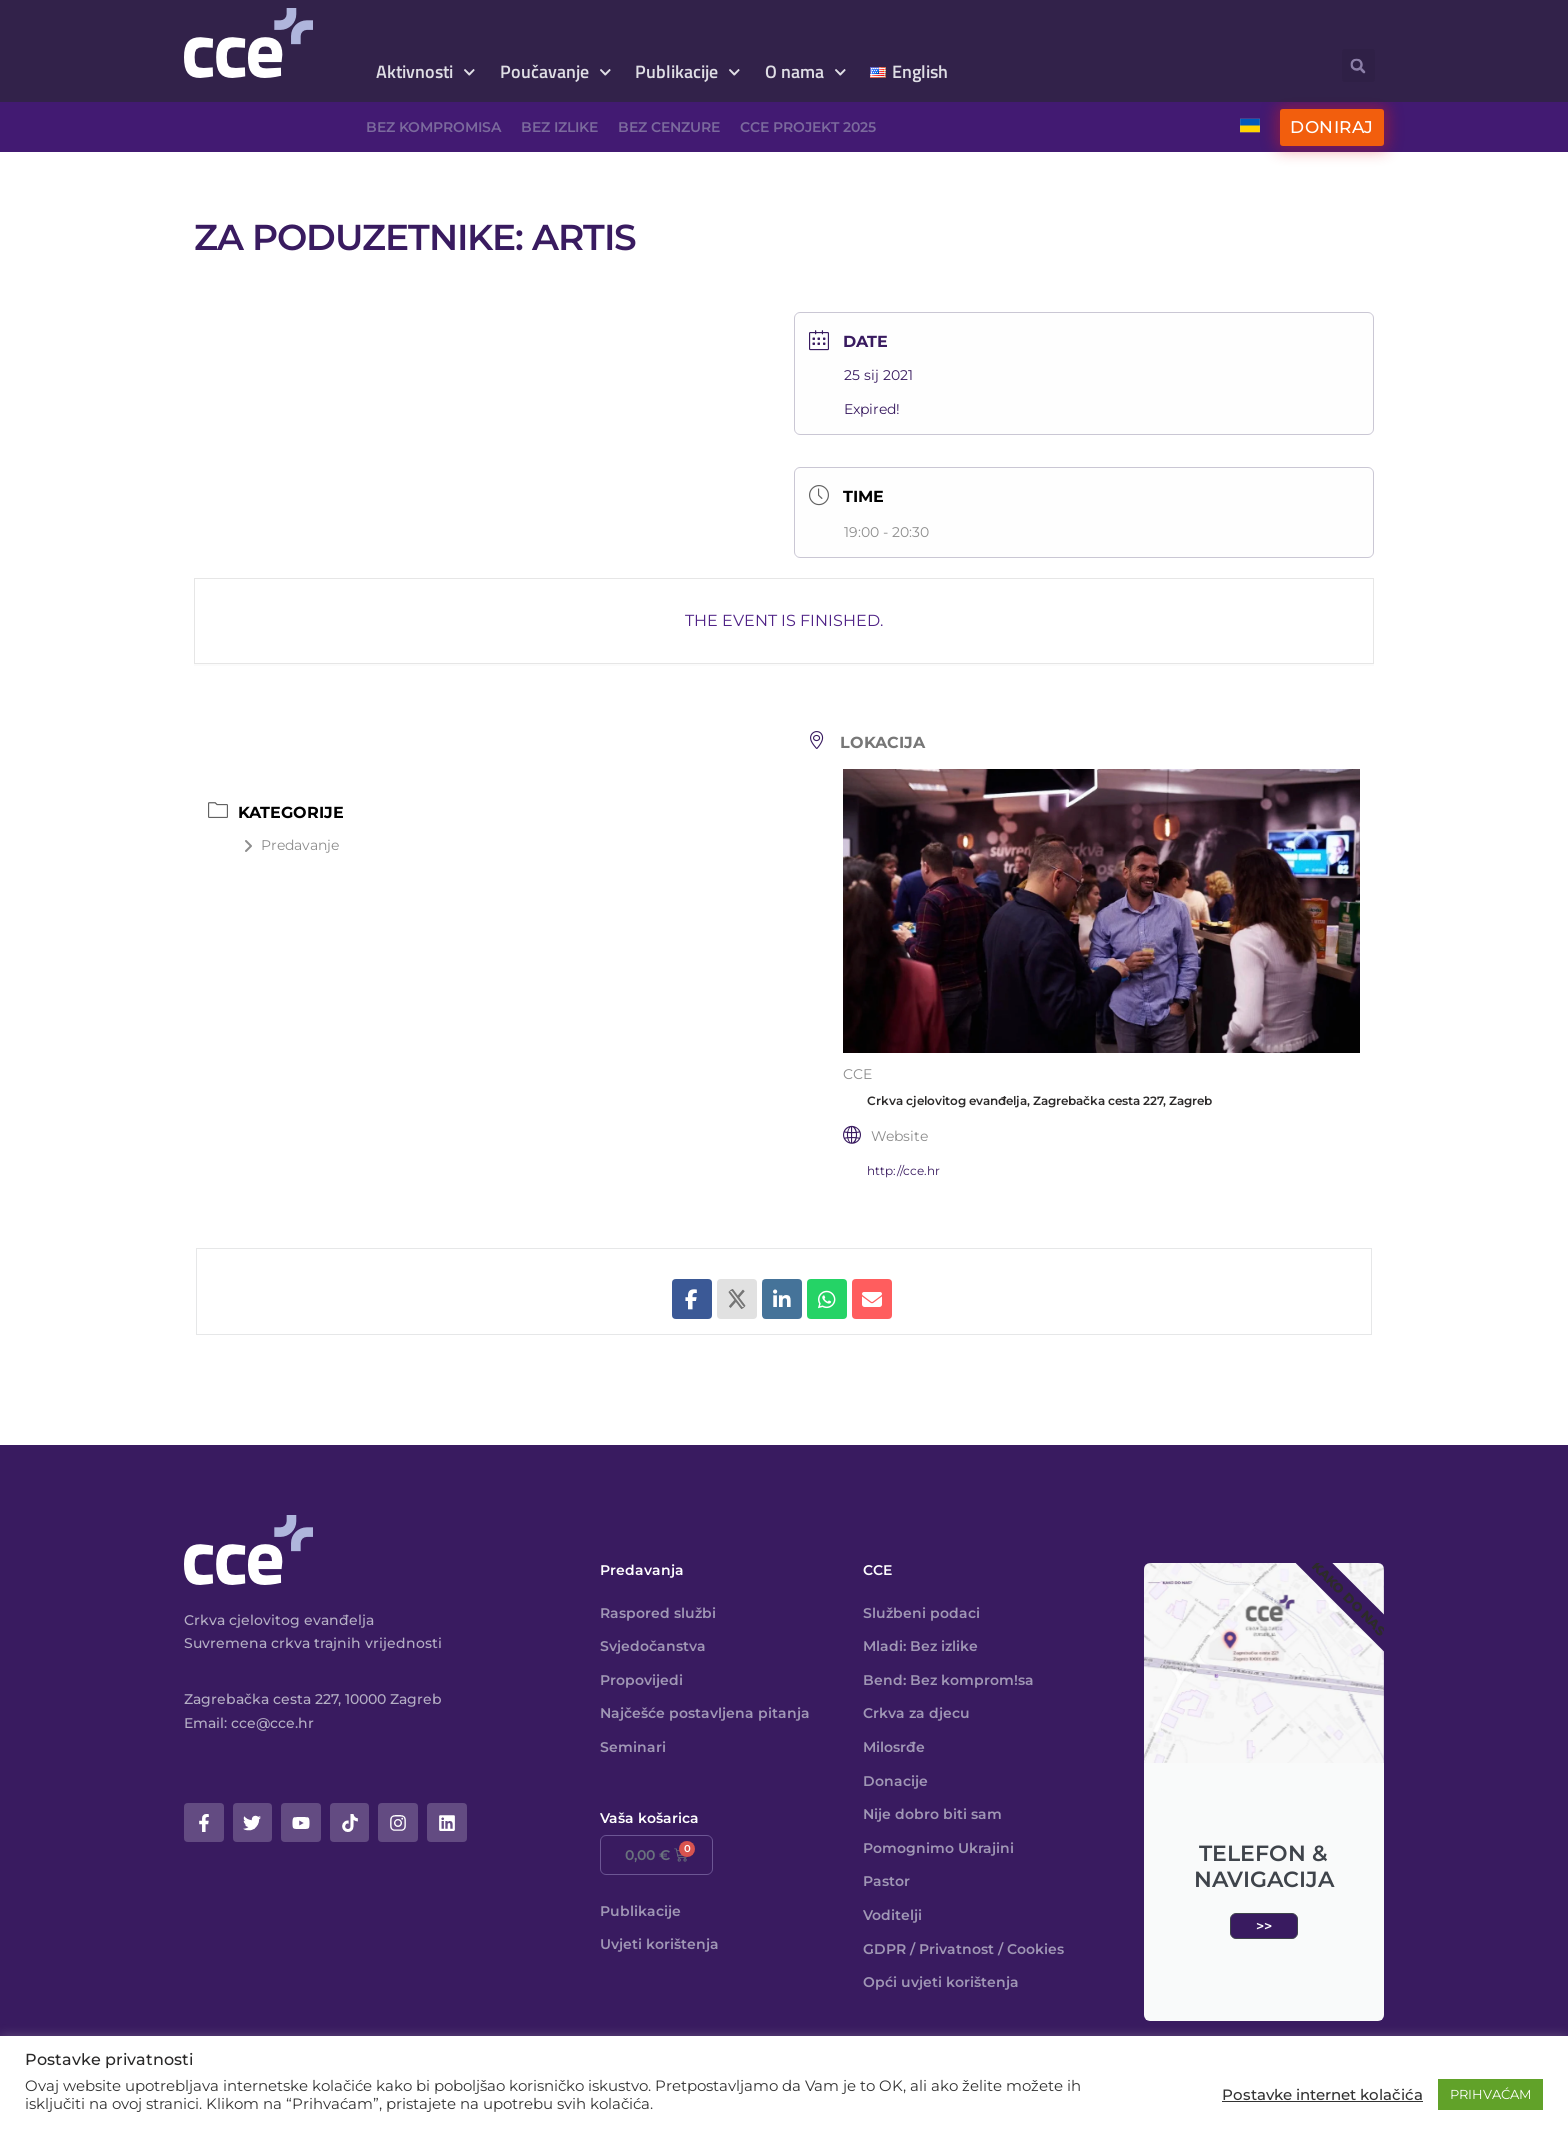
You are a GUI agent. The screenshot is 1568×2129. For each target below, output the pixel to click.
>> (1264, 1926)
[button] (1358, 65)
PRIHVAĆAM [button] (1490, 2094)
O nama (806, 72)
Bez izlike (559, 127)
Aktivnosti (426, 72)
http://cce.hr (903, 1170)
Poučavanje (556, 72)
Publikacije (688, 72)
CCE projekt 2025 (808, 127)
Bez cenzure (669, 127)
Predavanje (291, 845)
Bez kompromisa (433, 127)
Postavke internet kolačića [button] (1322, 2095)
